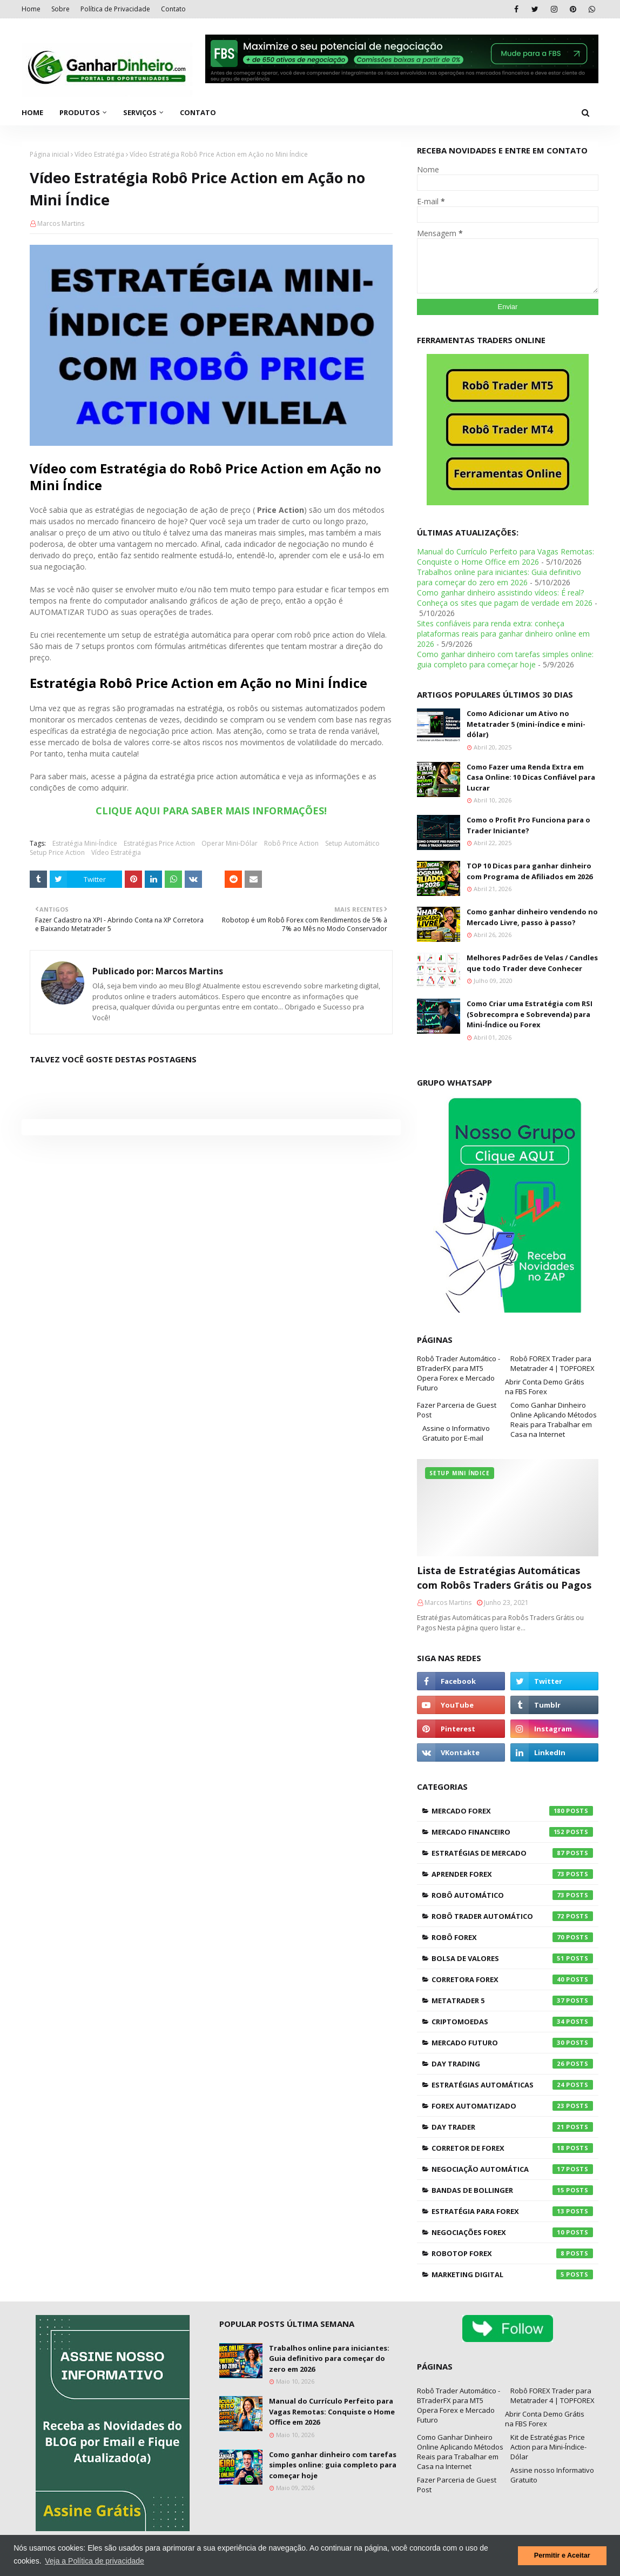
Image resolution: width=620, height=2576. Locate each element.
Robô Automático (512, 1895)
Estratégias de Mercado (512, 1853)
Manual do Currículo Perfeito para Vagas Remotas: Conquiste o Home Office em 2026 (505, 556)
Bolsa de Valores (512, 1958)
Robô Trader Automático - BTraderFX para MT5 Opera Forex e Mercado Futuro (458, 1373)
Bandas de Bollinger (512, 2190)
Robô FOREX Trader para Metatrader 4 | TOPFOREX (552, 1363)
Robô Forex (512, 1937)
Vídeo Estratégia (99, 154)
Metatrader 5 (512, 2000)
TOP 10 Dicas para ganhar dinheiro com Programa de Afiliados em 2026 (529, 871)
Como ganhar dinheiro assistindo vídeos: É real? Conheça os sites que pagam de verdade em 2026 (504, 597)
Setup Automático (352, 843)
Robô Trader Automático (512, 1916)
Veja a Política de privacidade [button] (94, 2561)
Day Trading (512, 2064)
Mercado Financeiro (512, 1832)
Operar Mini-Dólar (229, 843)
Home (31, 9)
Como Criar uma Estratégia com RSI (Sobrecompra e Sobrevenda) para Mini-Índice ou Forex (529, 1014)
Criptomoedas (512, 2021)
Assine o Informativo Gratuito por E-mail (456, 1433)
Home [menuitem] (32, 112)
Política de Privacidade (115, 9)
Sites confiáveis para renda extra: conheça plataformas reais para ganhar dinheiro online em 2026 (503, 633)
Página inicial (49, 154)
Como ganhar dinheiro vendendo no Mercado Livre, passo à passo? (532, 917)
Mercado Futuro (512, 2043)
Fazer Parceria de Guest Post (456, 1410)
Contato (173, 9)
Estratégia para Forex (512, 2211)
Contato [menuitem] (198, 112)
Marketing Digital (512, 2274)
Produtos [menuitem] (79, 112)
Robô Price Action (291, 843)
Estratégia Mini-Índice (84, 843)
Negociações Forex (512, 2232)
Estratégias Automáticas (512, 2085)
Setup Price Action (57, 852)
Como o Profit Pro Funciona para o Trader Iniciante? (528, 825)
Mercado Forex (512, 1811)
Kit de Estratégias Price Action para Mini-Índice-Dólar (548, 2446)
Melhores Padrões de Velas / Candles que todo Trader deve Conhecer (532, 963)
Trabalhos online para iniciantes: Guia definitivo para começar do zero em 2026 (499, 577)
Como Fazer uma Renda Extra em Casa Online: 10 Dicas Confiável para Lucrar (531, 777)
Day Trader (512, 2127)
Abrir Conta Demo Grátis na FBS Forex (544, 1386)
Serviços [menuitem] (140, 112)
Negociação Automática (512, 2169)
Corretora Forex (512, 1979)
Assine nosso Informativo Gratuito (552, 2475)
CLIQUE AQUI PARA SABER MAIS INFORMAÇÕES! (211, 810)
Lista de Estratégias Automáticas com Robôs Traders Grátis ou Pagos (504, 1577)
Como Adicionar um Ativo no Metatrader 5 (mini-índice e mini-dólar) (526, 723)
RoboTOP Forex (512, 2253)
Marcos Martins (60, 223)
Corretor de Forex (512, 2148)
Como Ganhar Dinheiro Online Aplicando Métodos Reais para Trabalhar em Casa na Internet (553, 1419)
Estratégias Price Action (159, 843)
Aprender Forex (512, 1874)
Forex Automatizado (512, 2106)
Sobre (60, 9)
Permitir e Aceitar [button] (562, 2555)
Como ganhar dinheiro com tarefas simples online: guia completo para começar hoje (505, 659)
